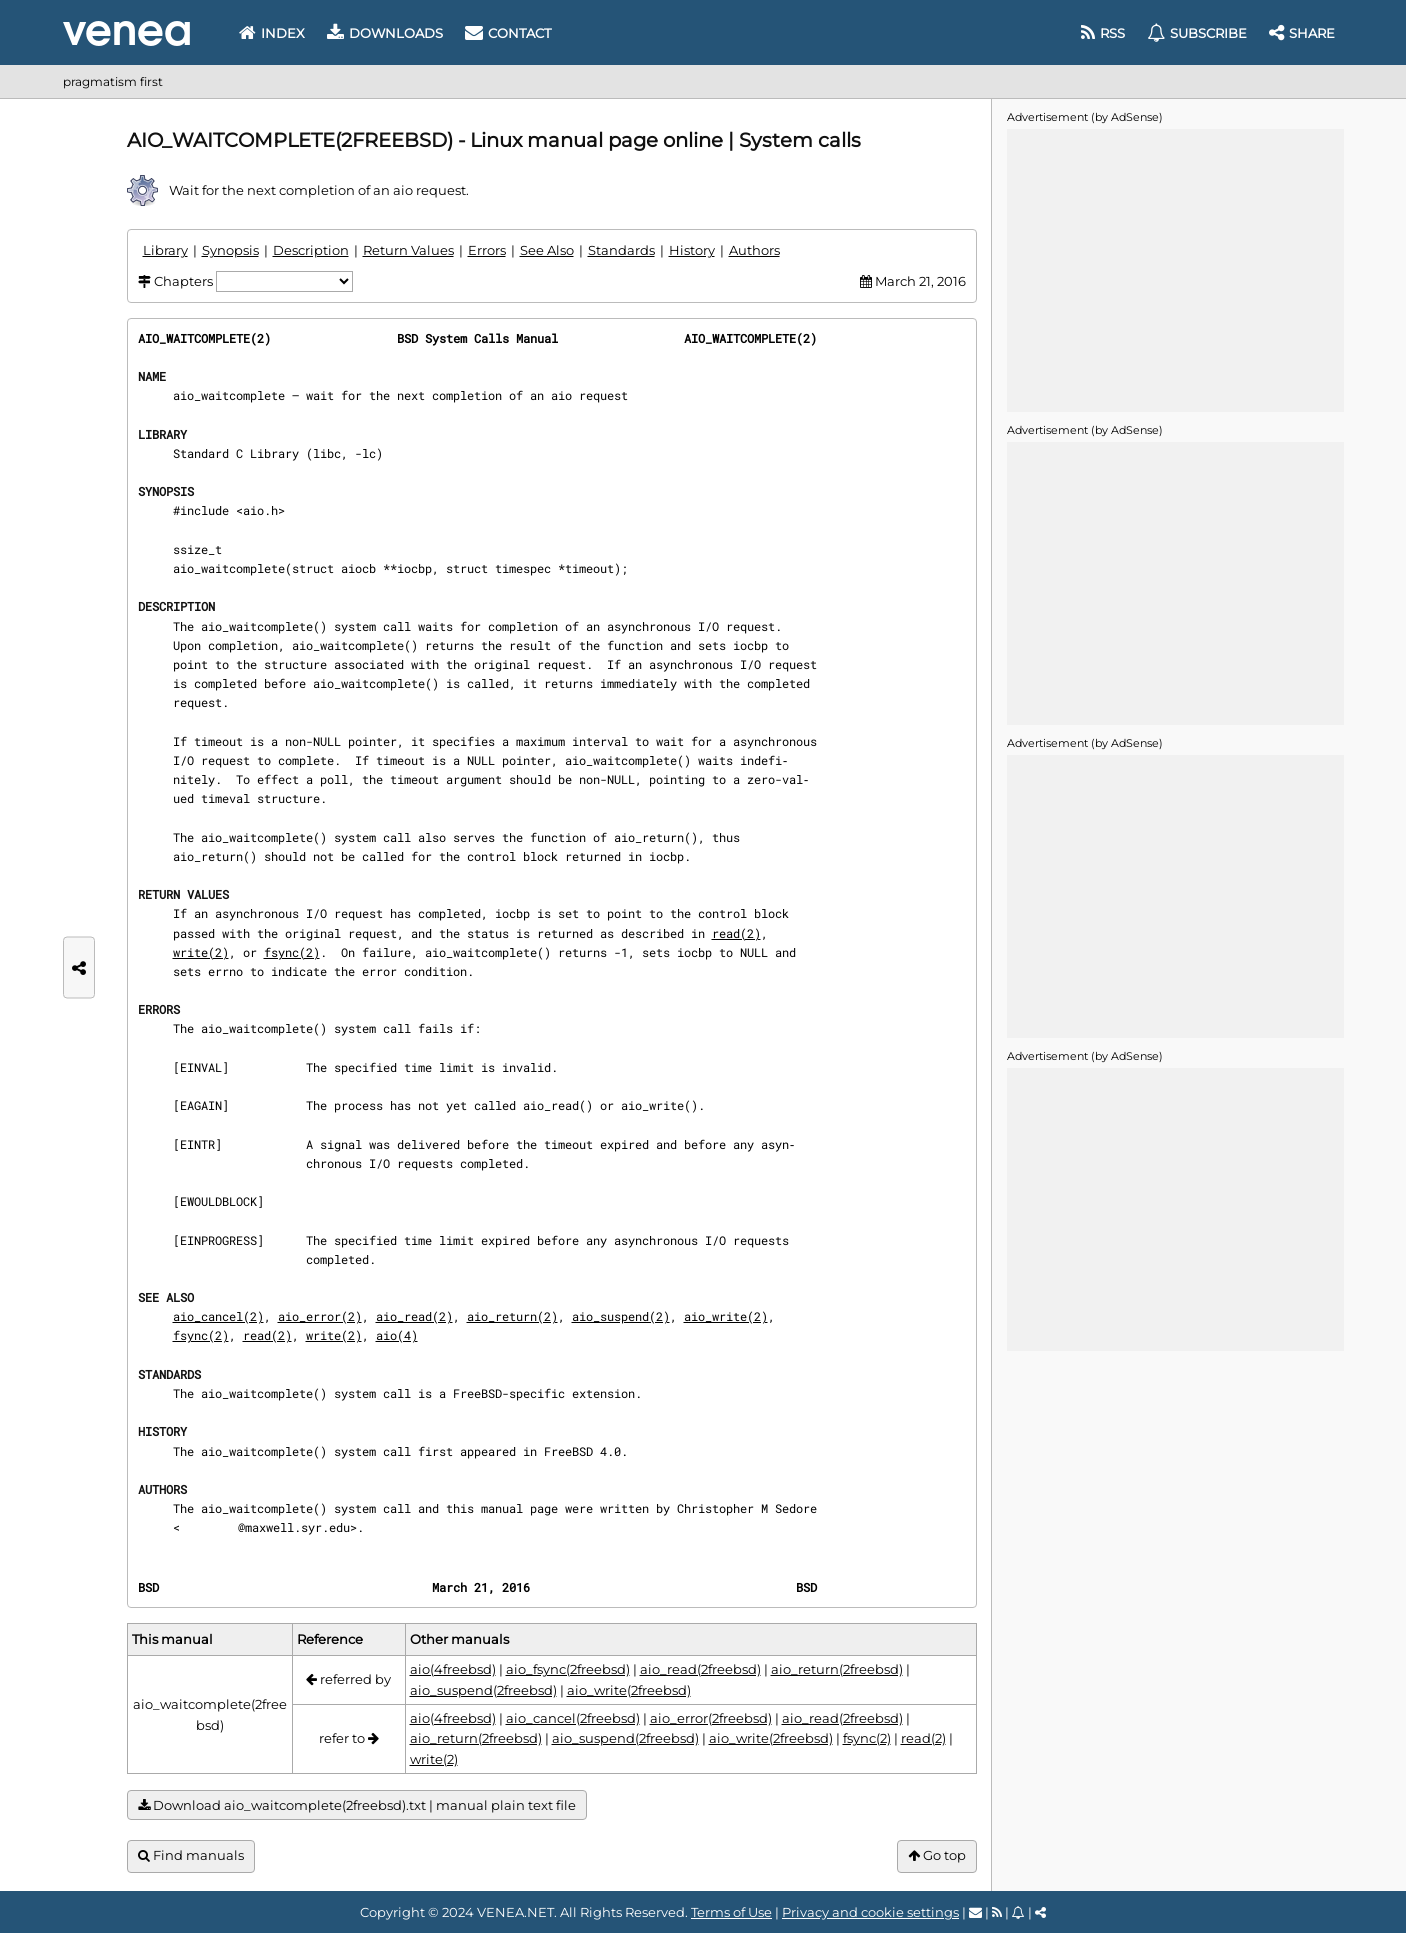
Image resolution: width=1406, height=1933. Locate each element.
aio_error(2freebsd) (711, 1718)
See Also (547, 250)
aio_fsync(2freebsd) (568, 1669)
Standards (621, 250)
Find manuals (191, 1855)
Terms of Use (731, 1912)
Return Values (408, 250)
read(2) (736, 933)
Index (272, 33)
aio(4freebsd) (453, 1669)
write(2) (201, 952)
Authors (754, 250)
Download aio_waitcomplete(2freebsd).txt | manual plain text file (357, 1805)
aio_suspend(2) (621, 1316)
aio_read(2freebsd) (700, 1669)
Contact (508, 33)
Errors (487, 250)
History (692, 250)
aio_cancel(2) (218, 1316)
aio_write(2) (726, 1316)
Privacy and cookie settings (870, 1912)
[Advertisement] (1175, 269)
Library (165, 250)
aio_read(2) (414, 1316)
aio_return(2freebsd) (837, 1669)
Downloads (385, 33)
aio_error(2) (320, 1316)
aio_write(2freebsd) (629, 1690)
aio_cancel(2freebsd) (573, 1718)
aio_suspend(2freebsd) (483, 1690)
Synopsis (230, 250)
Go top (937, 1855)
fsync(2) (292, 952)
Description (311, 250)
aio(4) (397, 1335)
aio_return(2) (512, 1316)
